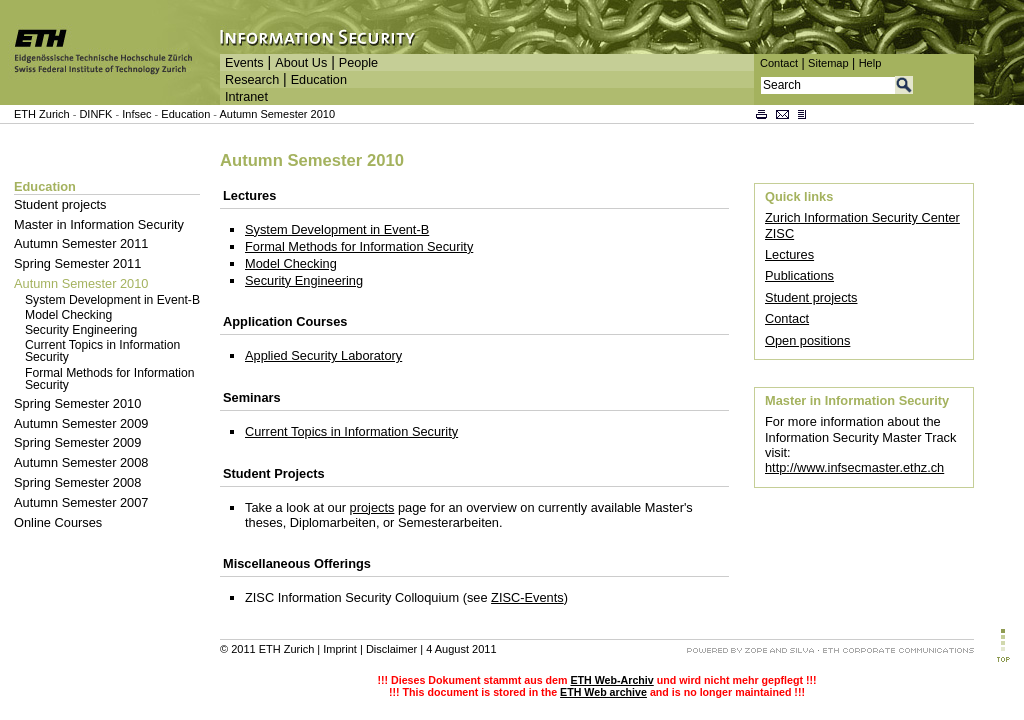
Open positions (807, 340)
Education (319, 80)
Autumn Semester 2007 (81, 502)
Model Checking (68, 315)
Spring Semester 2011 (77, 263)
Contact (779, 63)
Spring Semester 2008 (77, 482)
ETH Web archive (603, 692)
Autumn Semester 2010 (277, 114)
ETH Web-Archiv (611, 680)
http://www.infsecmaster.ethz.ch (854, 467)
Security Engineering (81, 330)
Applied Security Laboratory (323, 355)
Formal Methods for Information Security (110, 379)
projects (372, 507)
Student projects (60, 204)
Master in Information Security (99, 224)
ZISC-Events (527, 597)
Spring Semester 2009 (77, 442)
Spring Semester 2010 (77, 403)
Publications (799, 275)
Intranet (246, 97)
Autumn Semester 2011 (81, 243)
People (358, 63)
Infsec (136, 114)
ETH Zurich (42, 114)
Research (252, 80)
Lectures (789, 254)
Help (870, 63)
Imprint (340, 649)
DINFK (97, 114)
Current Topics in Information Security (102, 351)
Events (244, 63)
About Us (301, 63)
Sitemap (828, 63)
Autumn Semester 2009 (81, 423)
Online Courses (58, 522)
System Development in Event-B (112, 300)
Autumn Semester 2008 (81, 462)
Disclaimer (391, 649)
